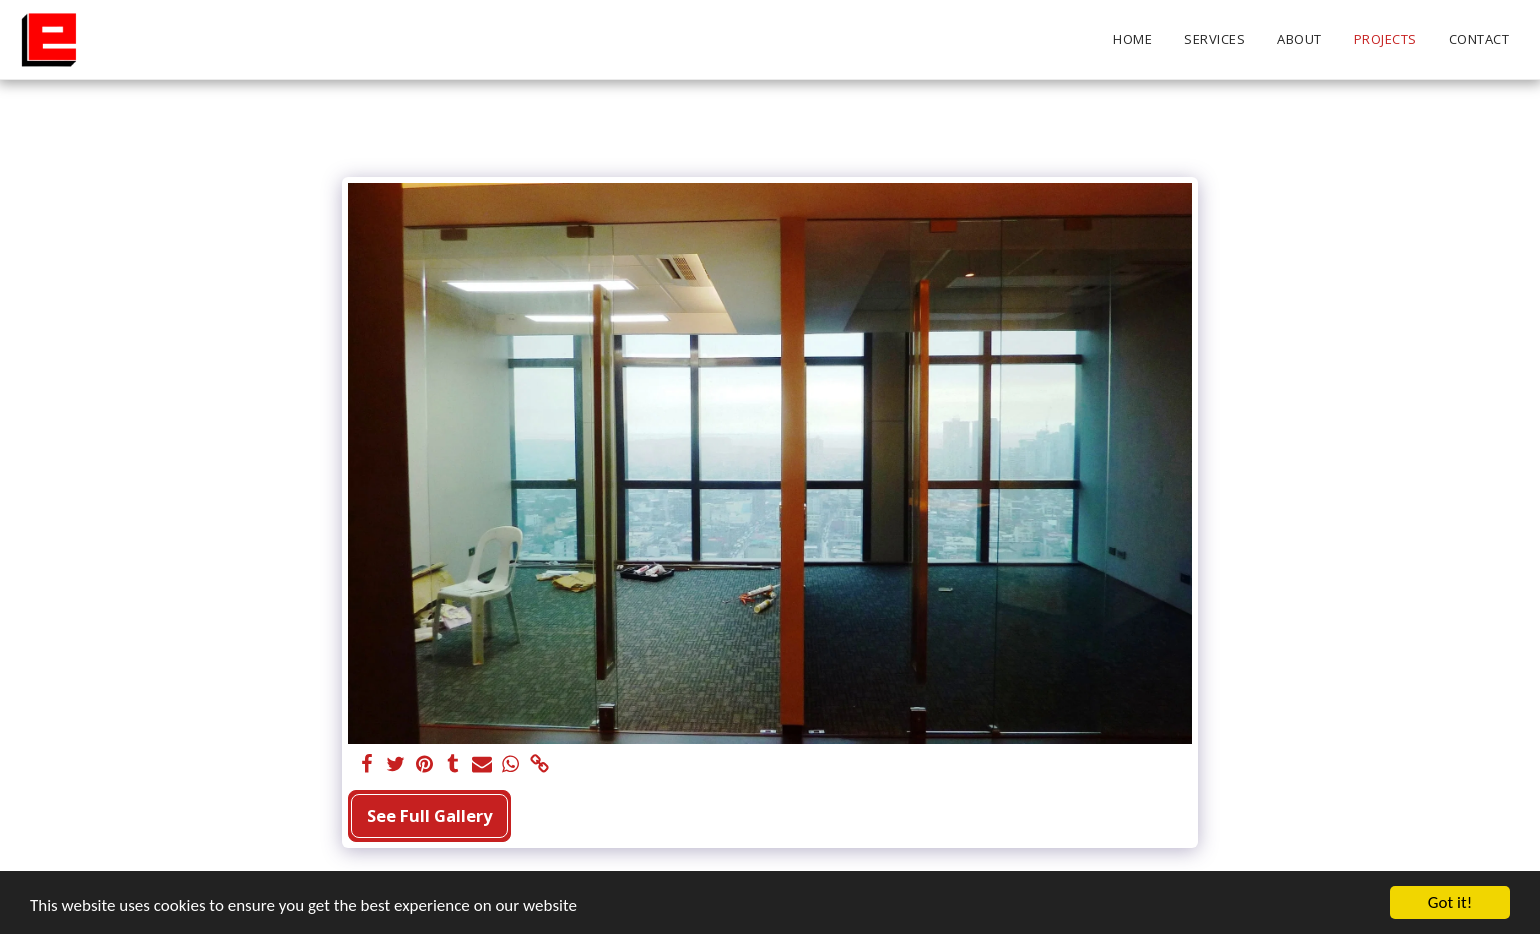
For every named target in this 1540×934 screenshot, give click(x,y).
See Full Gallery (429, 815)
